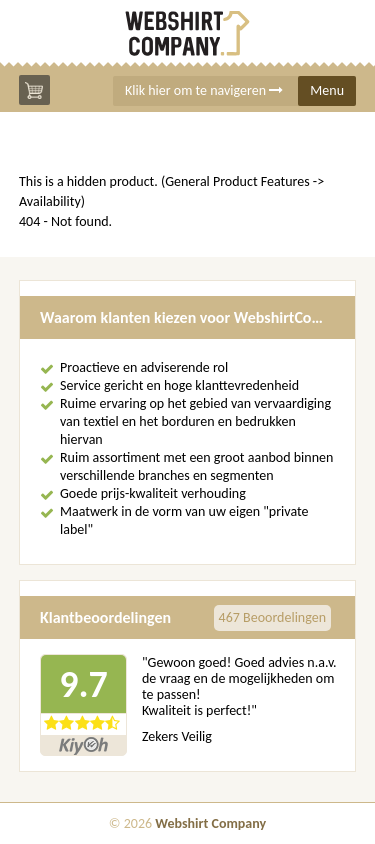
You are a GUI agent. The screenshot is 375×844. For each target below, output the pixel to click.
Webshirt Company (210, 823)
